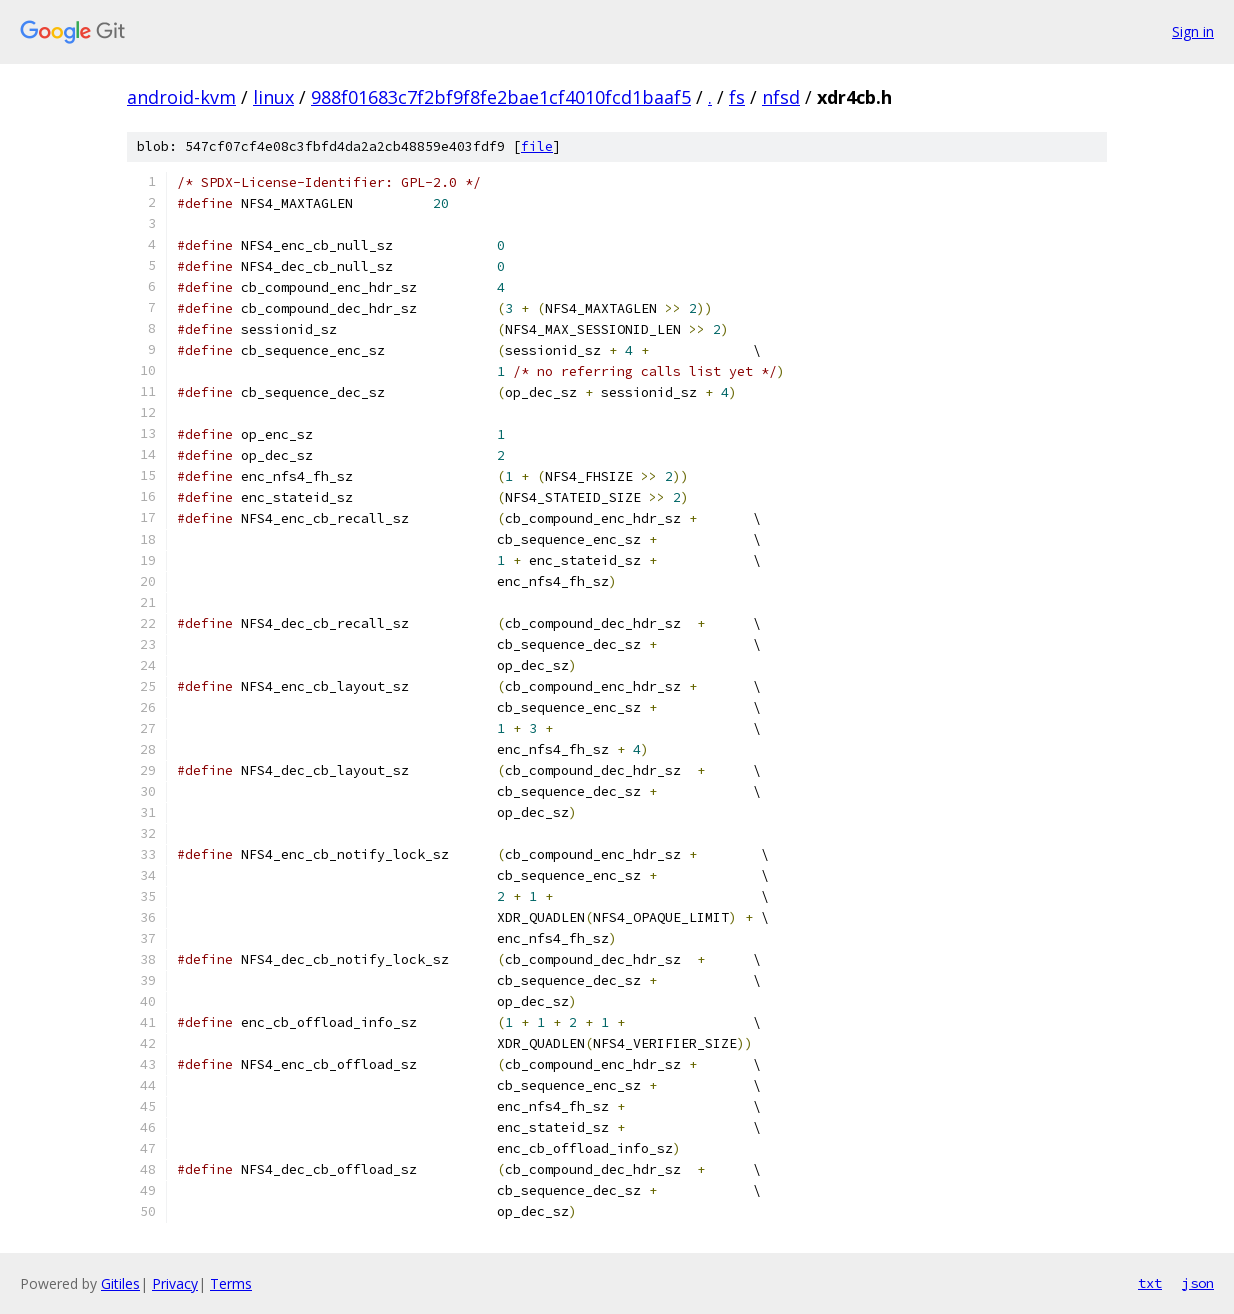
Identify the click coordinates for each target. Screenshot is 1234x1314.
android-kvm (181, 97)
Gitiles (120, 1283)
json (1198, 1283)
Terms (231, 1283)
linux (273, 97)
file (537, 146)
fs (737, 97)
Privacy (175, 1283)
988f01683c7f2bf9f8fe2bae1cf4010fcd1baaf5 (501, 97)
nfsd (781, 97)
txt (1150, 1283)
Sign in (1193, 31)
